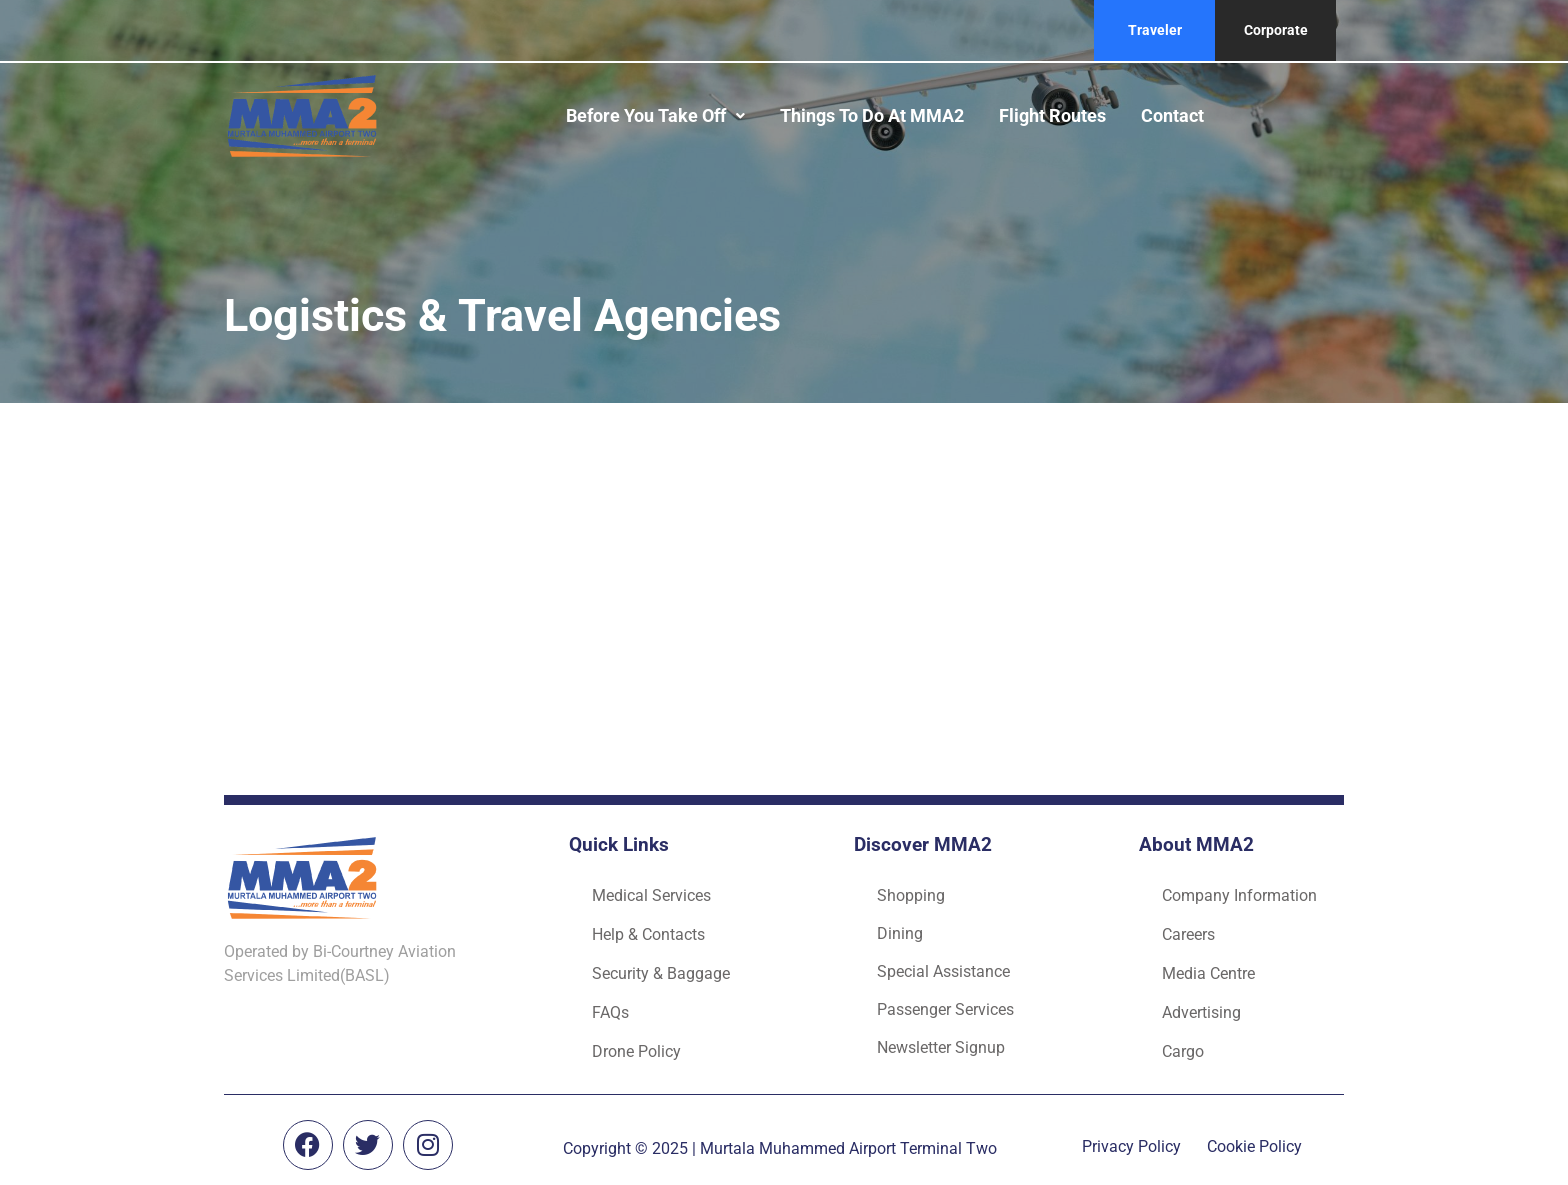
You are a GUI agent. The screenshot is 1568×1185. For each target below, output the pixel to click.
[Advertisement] (784, 593)
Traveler (1155, 30)
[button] (655, 116)
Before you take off (655, 115)
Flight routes (1052, 115)
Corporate (1276, 30)
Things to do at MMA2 (872, 115)
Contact (1172, 115)
